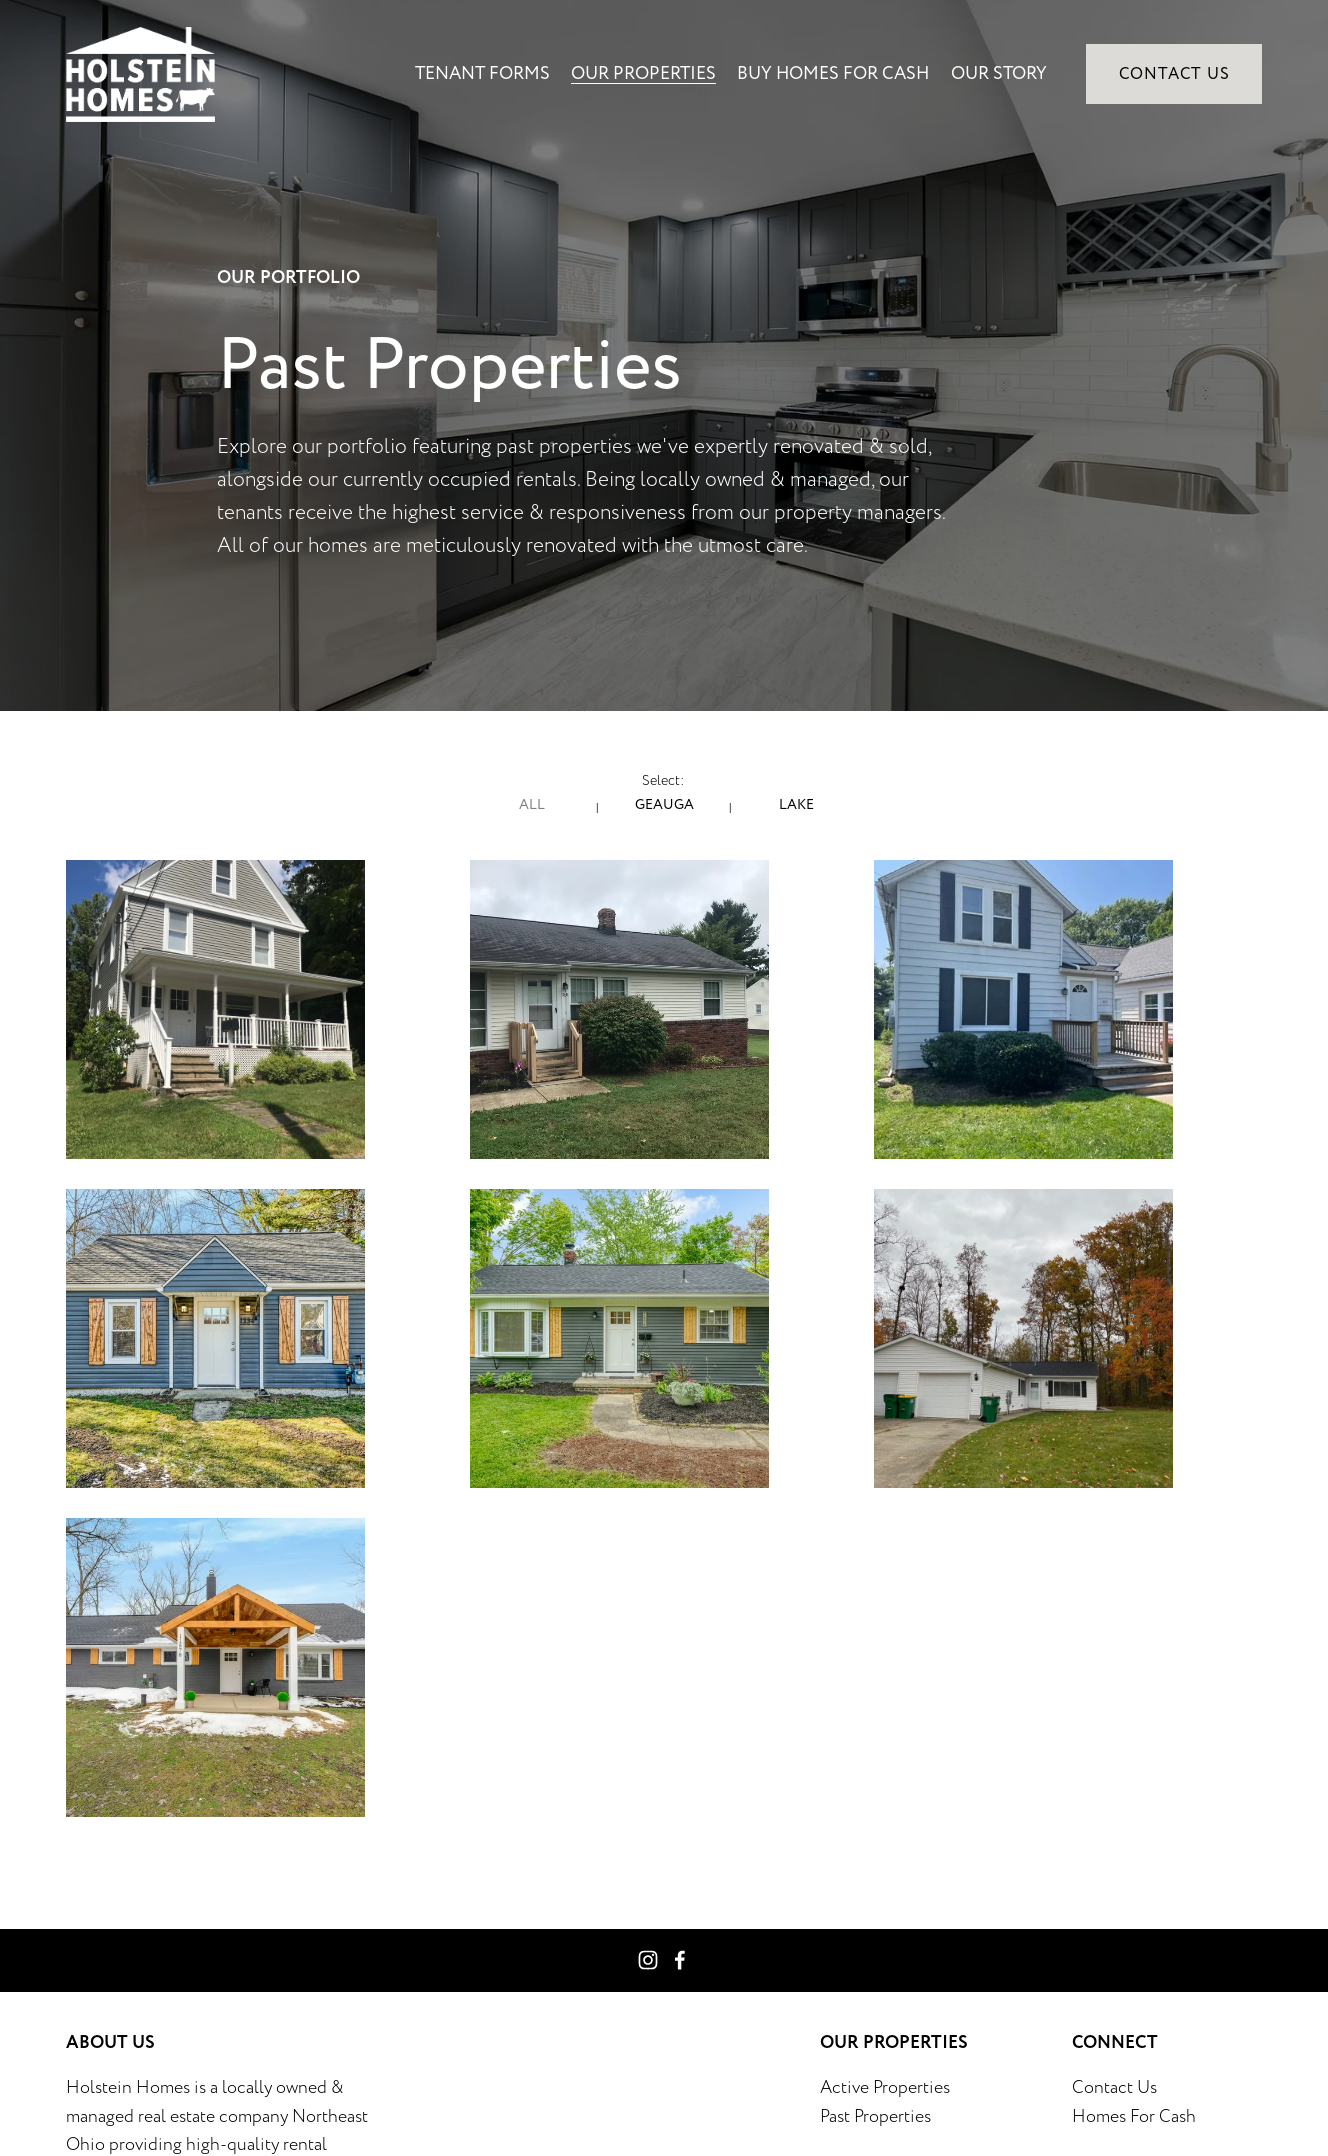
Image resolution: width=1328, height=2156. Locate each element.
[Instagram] (648, 1960)
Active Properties (885, 2087)
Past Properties (875, 2116)
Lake (796, 804)
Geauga (664, 804)
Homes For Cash (1134, 2116)
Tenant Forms (482, 73)
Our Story (999, 73)
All (532, 804)
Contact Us (1174, 74)
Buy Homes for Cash (833, 73)
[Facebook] (680, 1960)
